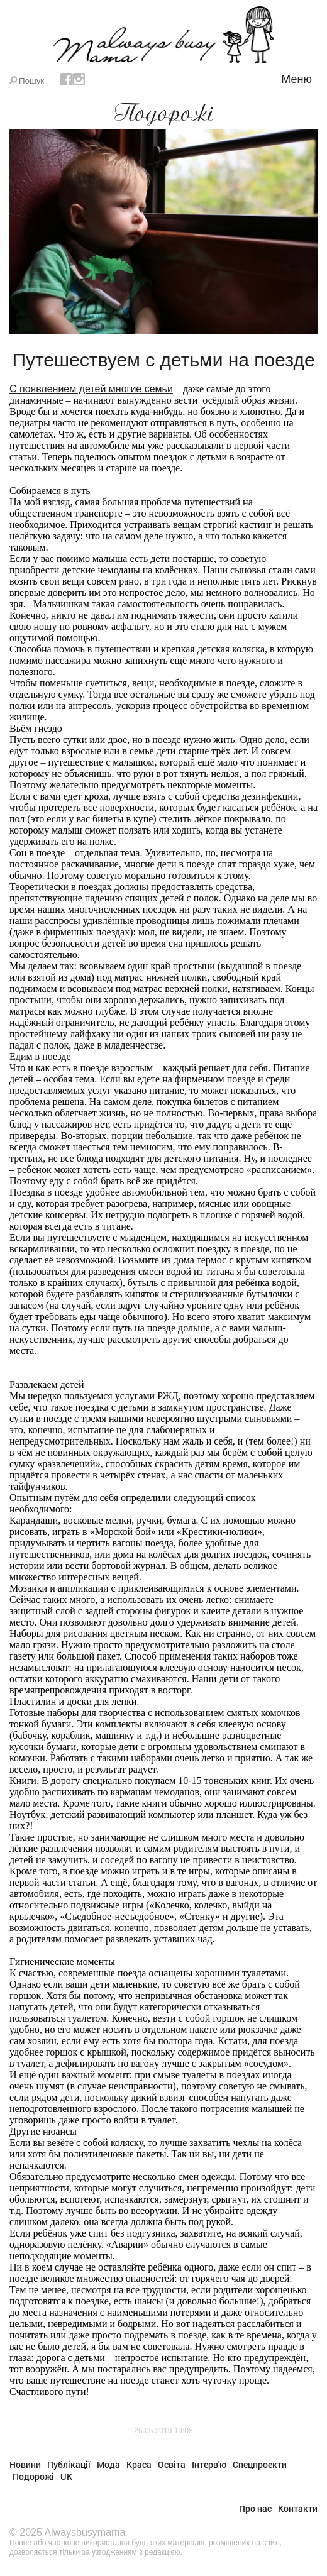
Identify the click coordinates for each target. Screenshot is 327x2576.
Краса (139, 2464)
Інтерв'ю (209, 2464)
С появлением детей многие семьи (91, 388)
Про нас (255, 2508)
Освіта (172, 2464)
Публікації (69, 2464)
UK (66, 2476)
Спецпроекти (260, 2464)
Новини (25, 2464)
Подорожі (163, 113)
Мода (108, 2464)
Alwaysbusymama (84, 2532)
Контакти (298, 2508)
